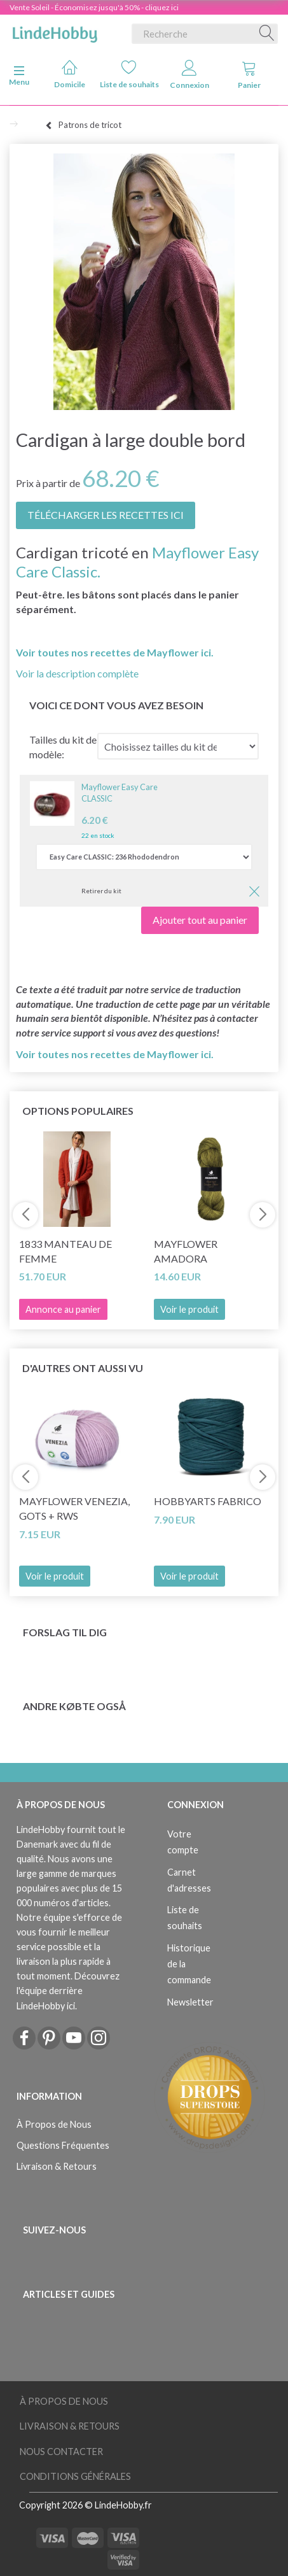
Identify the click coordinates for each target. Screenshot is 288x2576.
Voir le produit (189, 1309)
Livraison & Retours (57, 2166)
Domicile (69, 74)
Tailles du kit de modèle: (63, 746)
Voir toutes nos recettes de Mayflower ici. (115, 652)
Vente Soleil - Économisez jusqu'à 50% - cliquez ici (94, 7)
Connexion (189, 75)
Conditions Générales (75, 2476)
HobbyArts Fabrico (207, 1501)
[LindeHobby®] (54, 31)
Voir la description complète (77, 673)
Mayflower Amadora (185, 1251)
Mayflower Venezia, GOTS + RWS (74, 1508)
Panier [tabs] (249, 75)
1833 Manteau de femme (65, 1251)
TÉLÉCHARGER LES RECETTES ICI (105, 515)
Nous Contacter (61, 2451)
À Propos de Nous (54, 2124)
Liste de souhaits (129, 74)
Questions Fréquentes (63, 2145)
